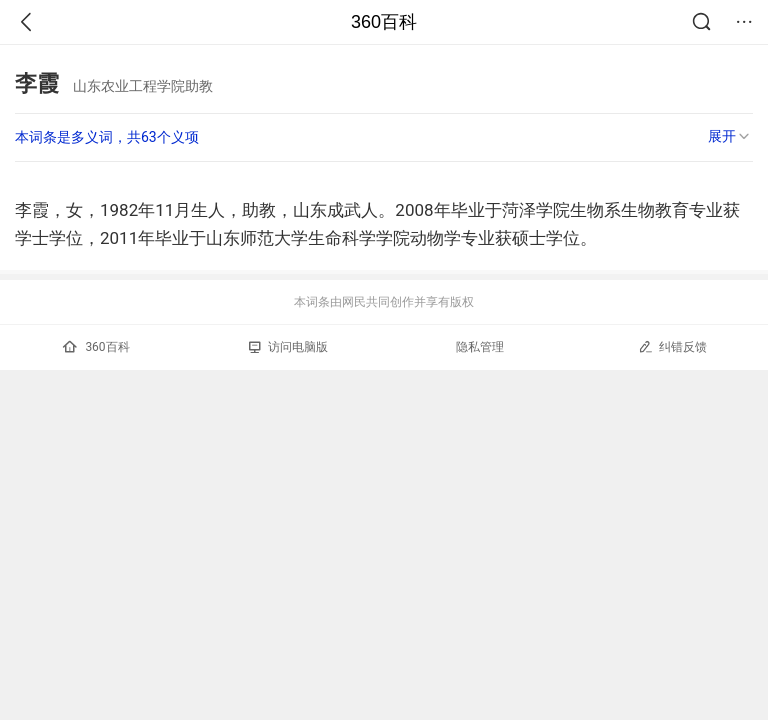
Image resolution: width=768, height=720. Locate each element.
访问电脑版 (288, 347)
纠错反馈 (672, 346)
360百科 (384, 22)
